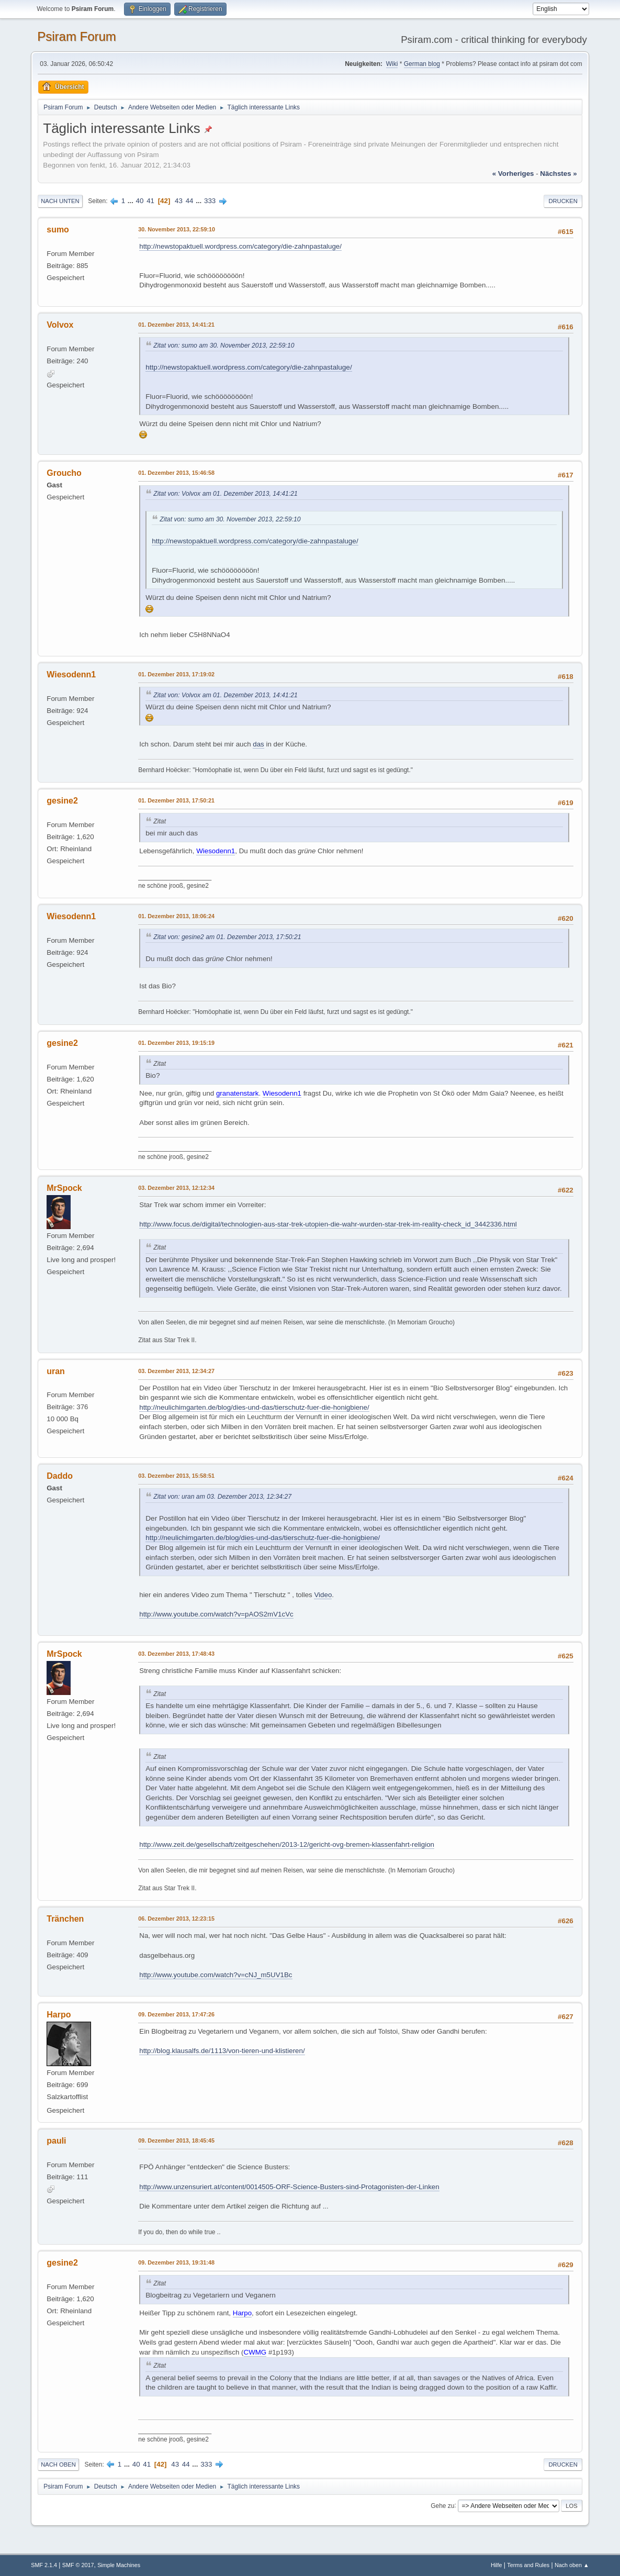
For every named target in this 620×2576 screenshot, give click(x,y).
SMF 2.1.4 (44, 2565)
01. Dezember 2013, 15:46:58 (176, 473)
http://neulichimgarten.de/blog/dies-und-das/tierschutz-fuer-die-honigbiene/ (254, 1407)
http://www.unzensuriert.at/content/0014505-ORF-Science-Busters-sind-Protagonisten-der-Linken (289, 2187)
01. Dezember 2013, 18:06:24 (176, 916)
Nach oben (58, 2464)
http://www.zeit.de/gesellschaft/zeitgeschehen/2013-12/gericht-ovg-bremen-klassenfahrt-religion (286, 1844)
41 (150, 201)
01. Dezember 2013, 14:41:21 (176, 324)
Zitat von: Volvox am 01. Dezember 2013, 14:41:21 (225, 493)
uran (56, 1371)
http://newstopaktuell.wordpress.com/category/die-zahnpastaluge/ (240, 246)
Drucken (562, 201)
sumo (58, 229)
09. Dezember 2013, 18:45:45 (176, 2140)
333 (210, 201)
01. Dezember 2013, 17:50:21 (176, 800)
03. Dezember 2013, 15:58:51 (176, 1476)
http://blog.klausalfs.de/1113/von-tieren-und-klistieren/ (222, 2051)
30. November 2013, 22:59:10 (176, 229)
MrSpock (64, 1188)
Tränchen (65, 1918)
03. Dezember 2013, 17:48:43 (176, 1654)
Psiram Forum (76, 36)
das (258, 744)
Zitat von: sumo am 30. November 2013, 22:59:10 (223, 345)
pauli (56, 2140)
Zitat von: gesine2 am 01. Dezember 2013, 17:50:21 (227, 937)
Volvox (60, 324)
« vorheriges (513, 173)
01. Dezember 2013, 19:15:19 (176, 1043)
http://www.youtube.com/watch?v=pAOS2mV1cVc (216, 1614)
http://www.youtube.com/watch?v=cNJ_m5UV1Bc (215, 1975)
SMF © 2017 (78, 2565)
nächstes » (558, 173)
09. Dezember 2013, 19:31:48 (176, 2262)
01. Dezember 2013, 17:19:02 (176, 674)
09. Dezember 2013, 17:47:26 (176, 2014)
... (132, 201)
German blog (422, 64)
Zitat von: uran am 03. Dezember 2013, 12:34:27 (222, 1496)
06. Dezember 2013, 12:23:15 (176, 1918)
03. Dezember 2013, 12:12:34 (176, 1188)
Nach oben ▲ (572, 2565)
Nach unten (60, 201)
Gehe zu (442, 2505)
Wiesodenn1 (71, 674)
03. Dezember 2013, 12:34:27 (176, 1371)
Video (323, 1595)
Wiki (392, 64)
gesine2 (62, 800)
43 (179, 201)
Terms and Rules (528, 2565)
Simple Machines (118, 2565)
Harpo (59, 2014)
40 (140, 201)
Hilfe (496, 2565)
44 (190, 201)
